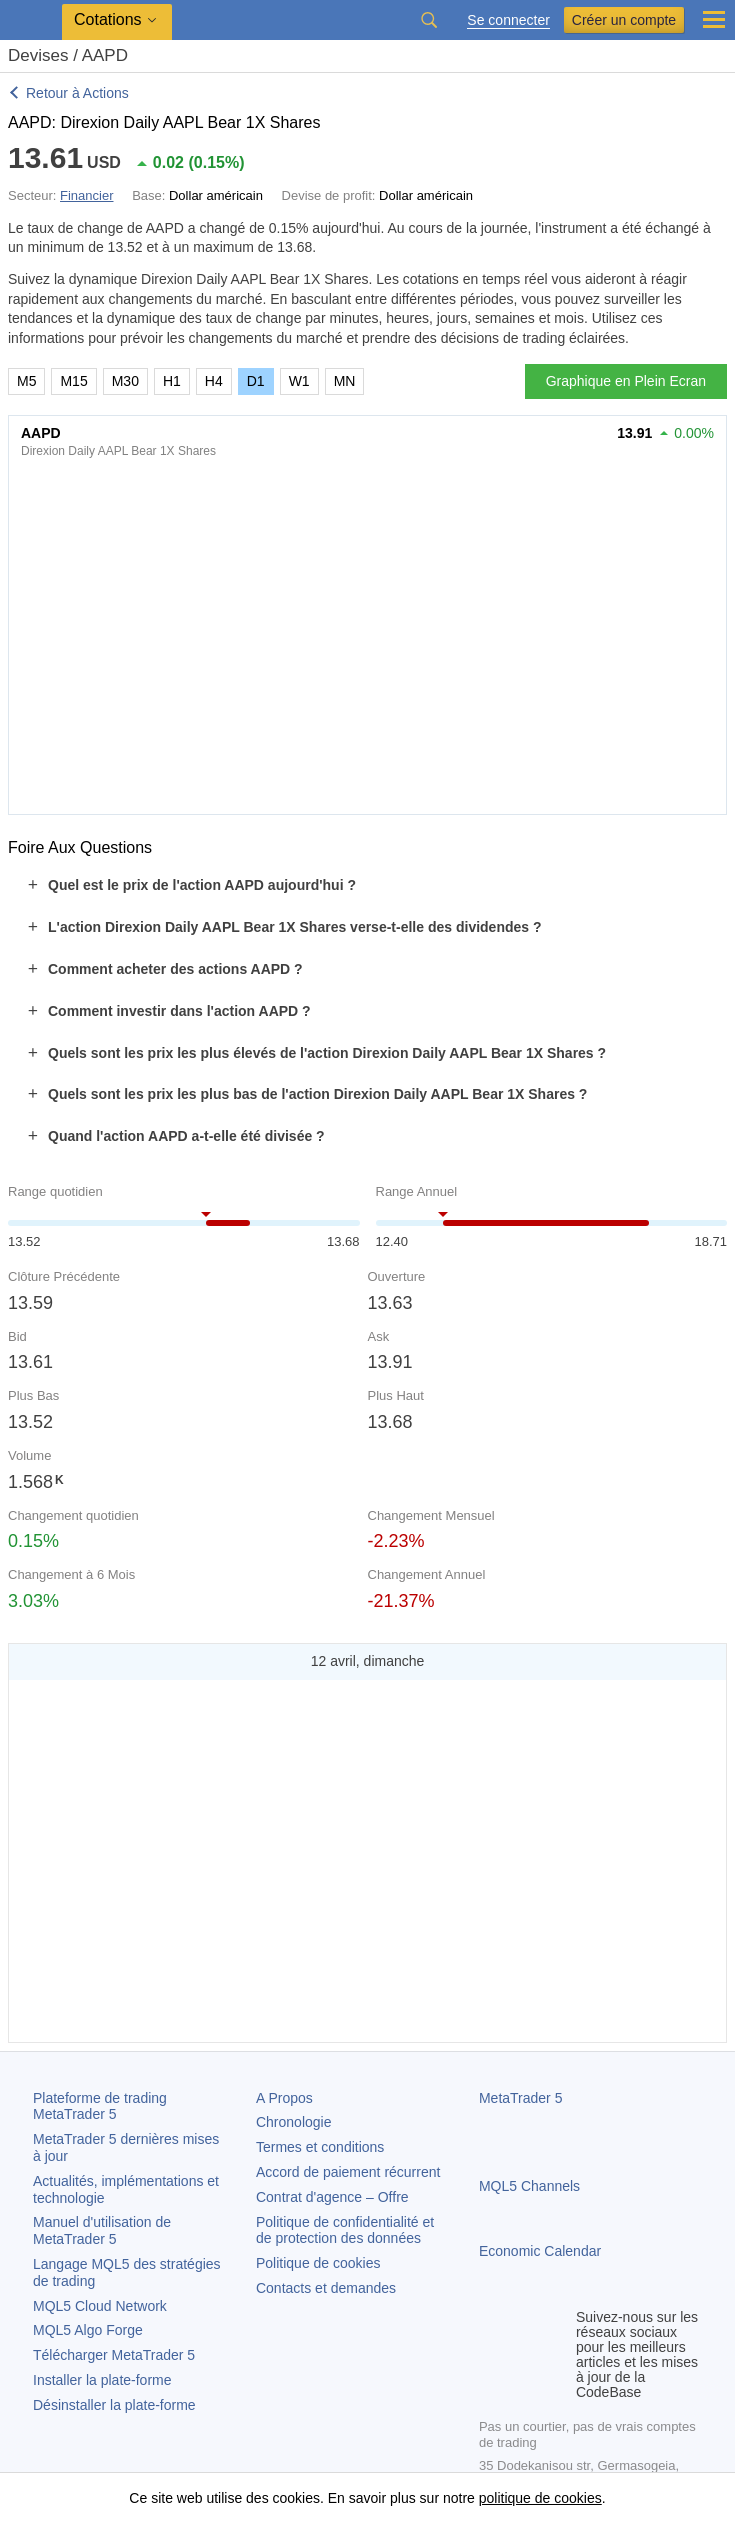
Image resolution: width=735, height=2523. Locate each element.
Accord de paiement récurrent (348, 2172)
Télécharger (114, 2355)
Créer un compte (624, 20)
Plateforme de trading (100, 2106)
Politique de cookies (318, 2263)
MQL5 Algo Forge (88, 2330)
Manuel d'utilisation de (102, 2230)
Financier (86, 195)
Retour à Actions (77, 93)
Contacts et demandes (326, 2288)
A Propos (284, 2098)
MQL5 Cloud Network (100, 2306)
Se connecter (508, 20)
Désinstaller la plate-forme (114, 2405)
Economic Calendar (540, 2251)
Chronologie (294, 2122)
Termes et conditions (320, 2147)
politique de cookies (540, 2498)
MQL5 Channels (529, 2186)
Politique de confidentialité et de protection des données (345, 2230)
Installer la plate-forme (102, 2380)
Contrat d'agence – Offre (332, 2197)
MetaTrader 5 (521, 2098)
